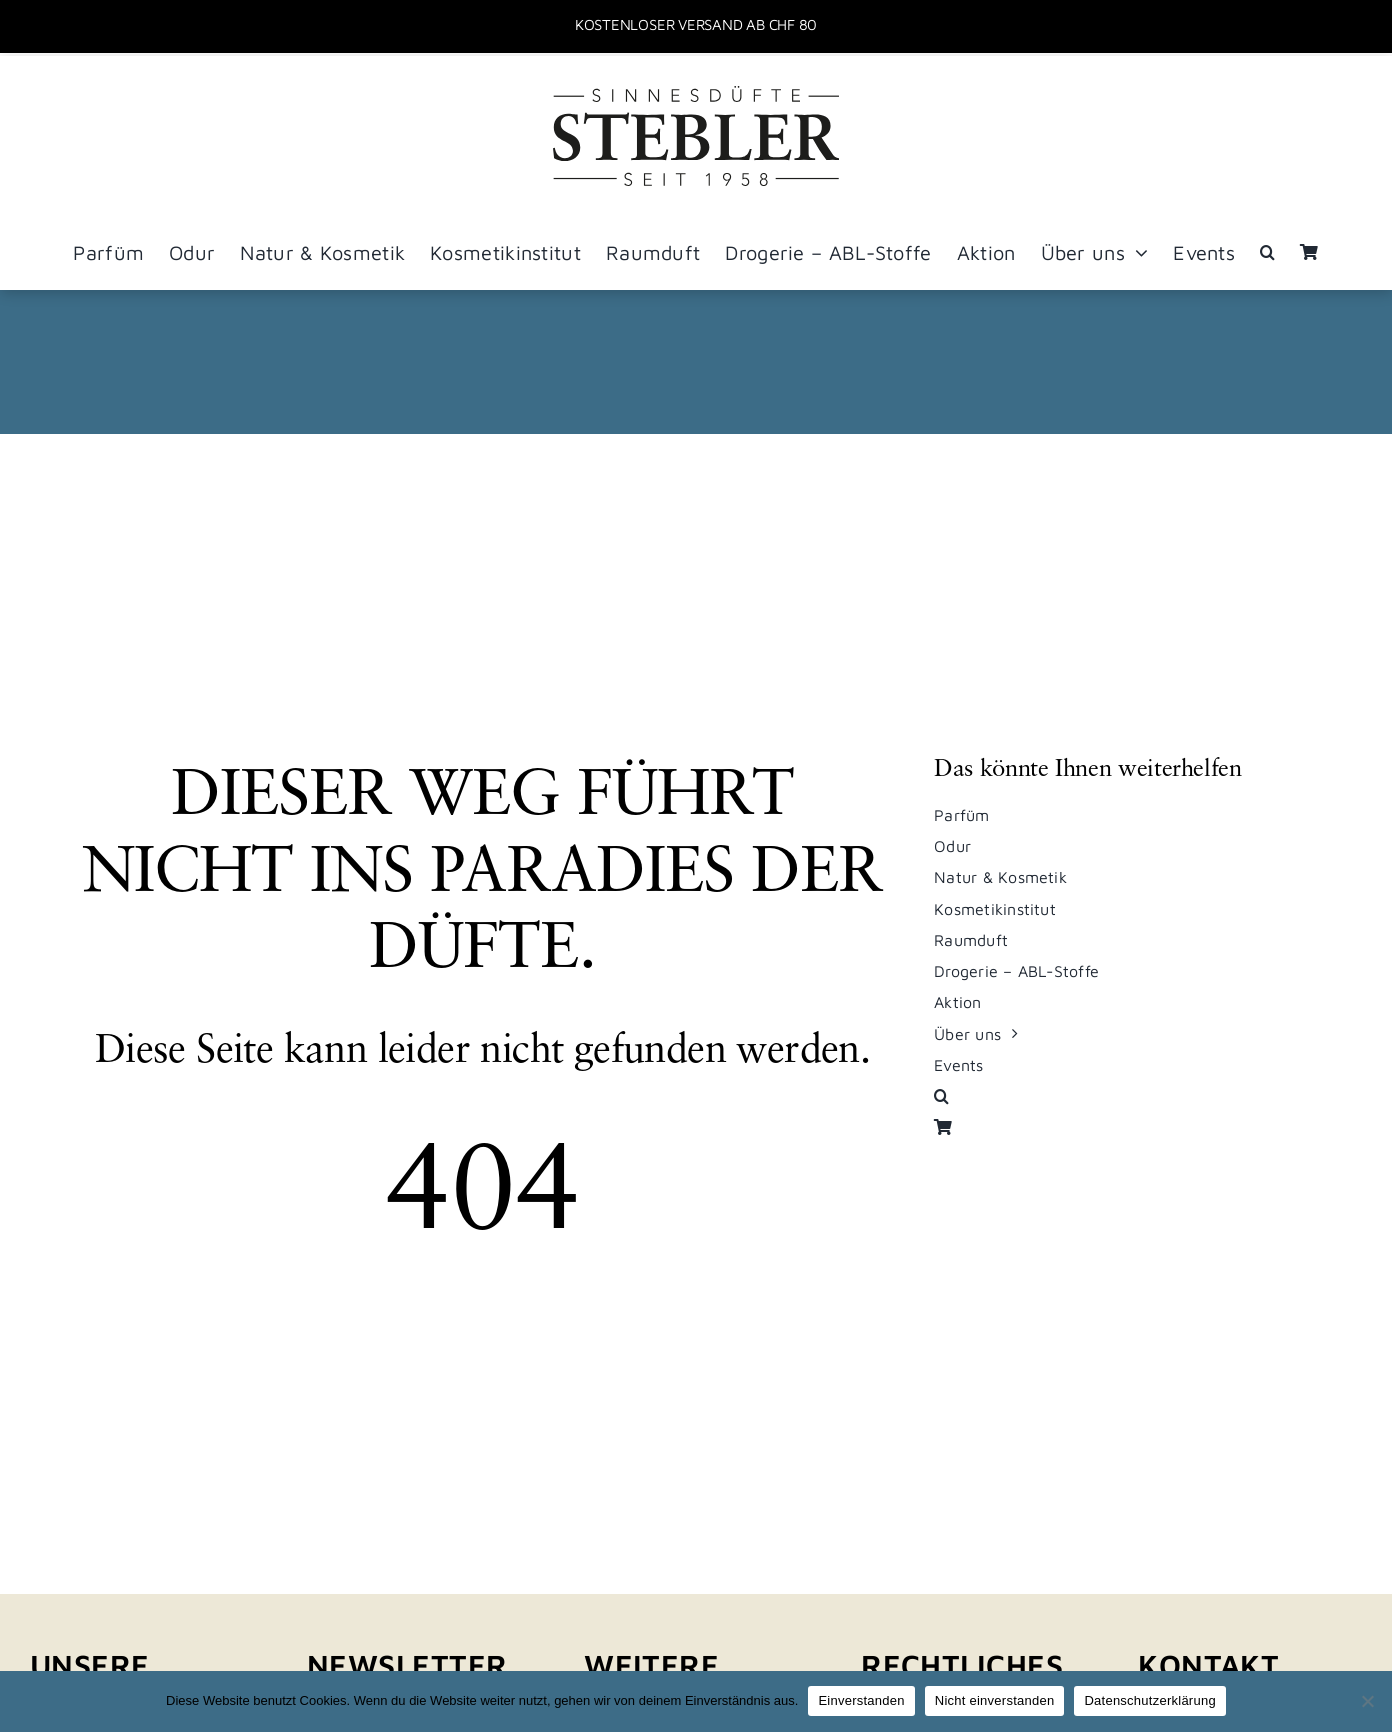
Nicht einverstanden (995, 1700)
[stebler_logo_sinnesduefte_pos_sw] (696, 94)
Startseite (556, 361)
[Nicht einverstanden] (1367, 1701)
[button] (1267, 253)
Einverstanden (861, 1700)
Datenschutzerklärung (1149, 1700)
